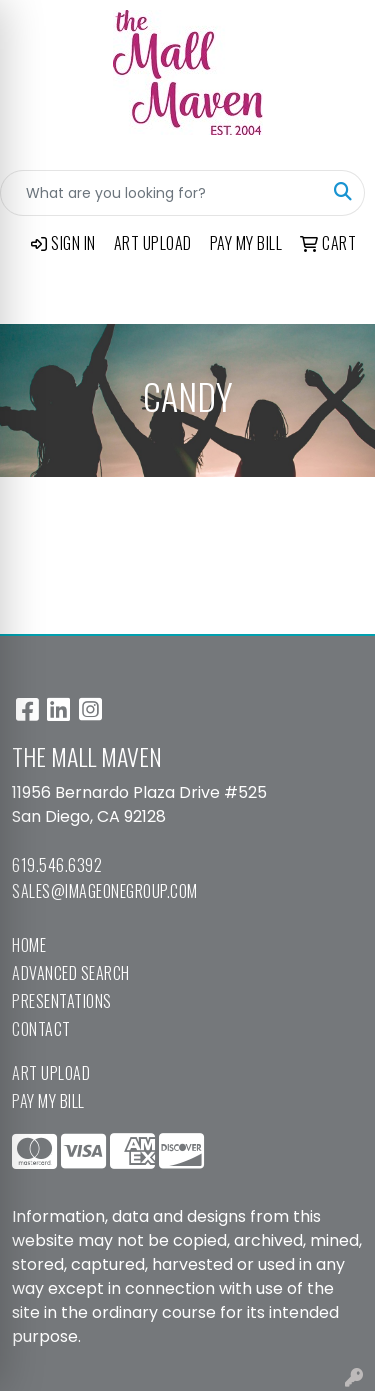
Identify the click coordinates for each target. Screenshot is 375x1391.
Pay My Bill (48, 1101)
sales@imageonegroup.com (105, 891)
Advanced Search (71, 973)
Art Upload (51, 1073)
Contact (41, 1029)
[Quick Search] (161, 193)
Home (29, 945)
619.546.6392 (57, 865)
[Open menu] (335, 295)
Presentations (62, 1001)
